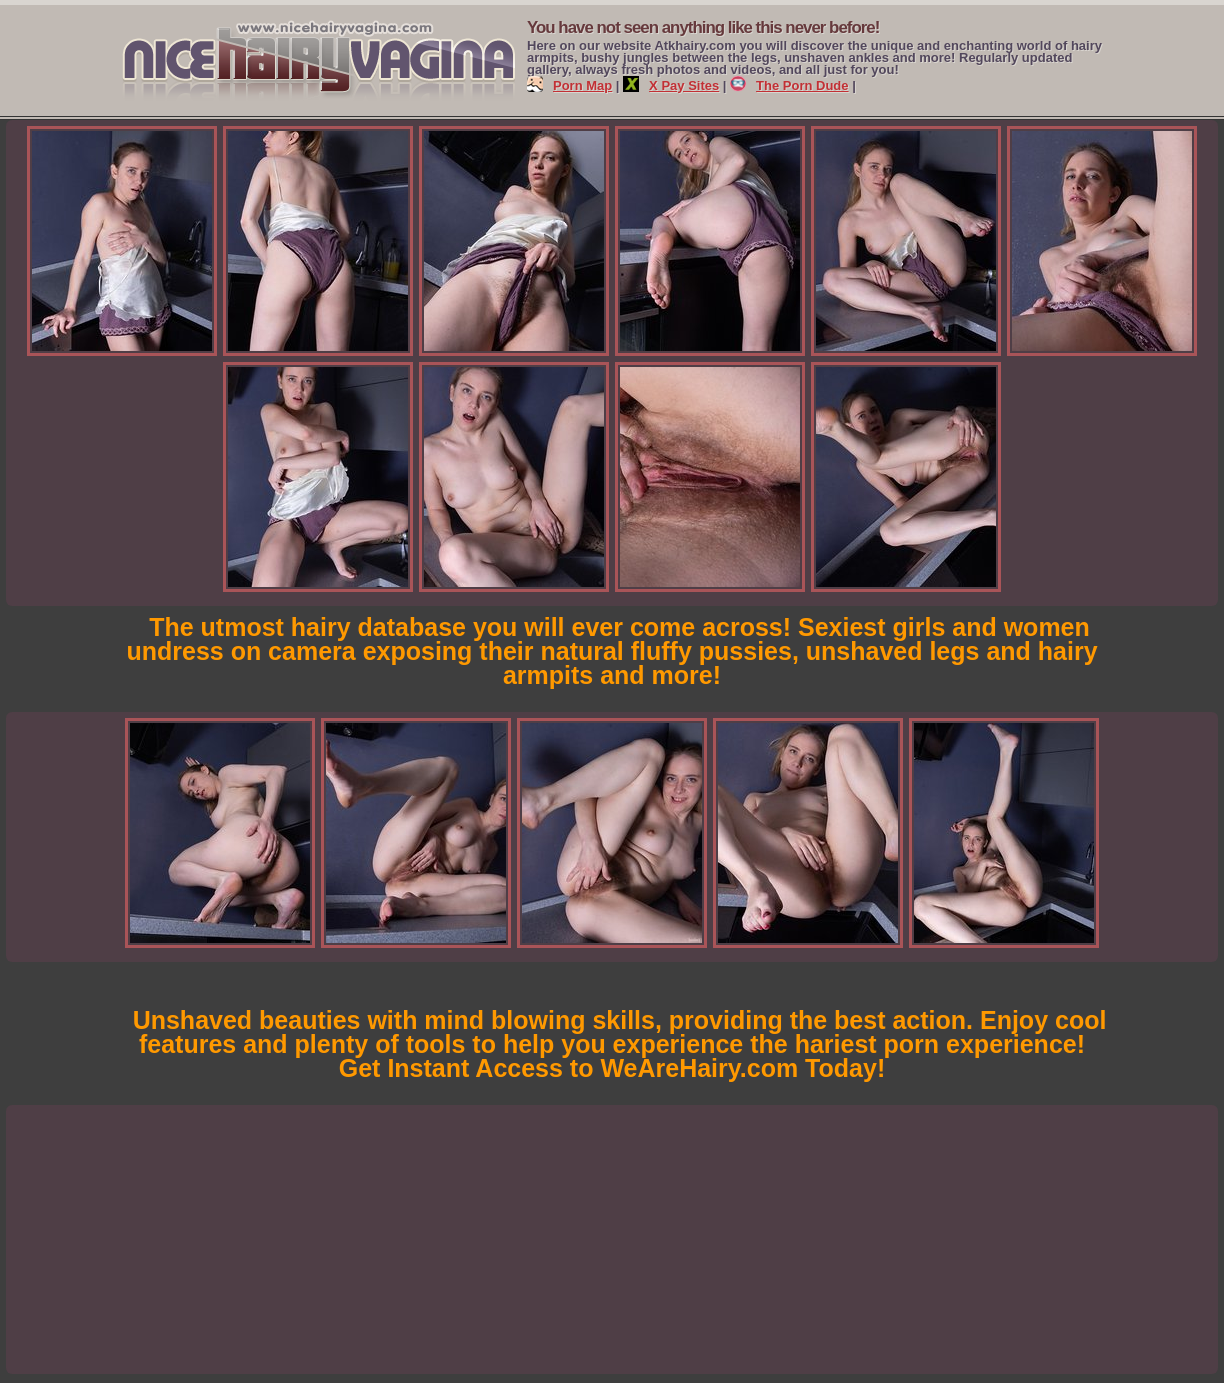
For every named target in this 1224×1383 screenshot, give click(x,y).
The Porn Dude (789, 85)
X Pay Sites (671, 85)
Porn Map (569, 85)
